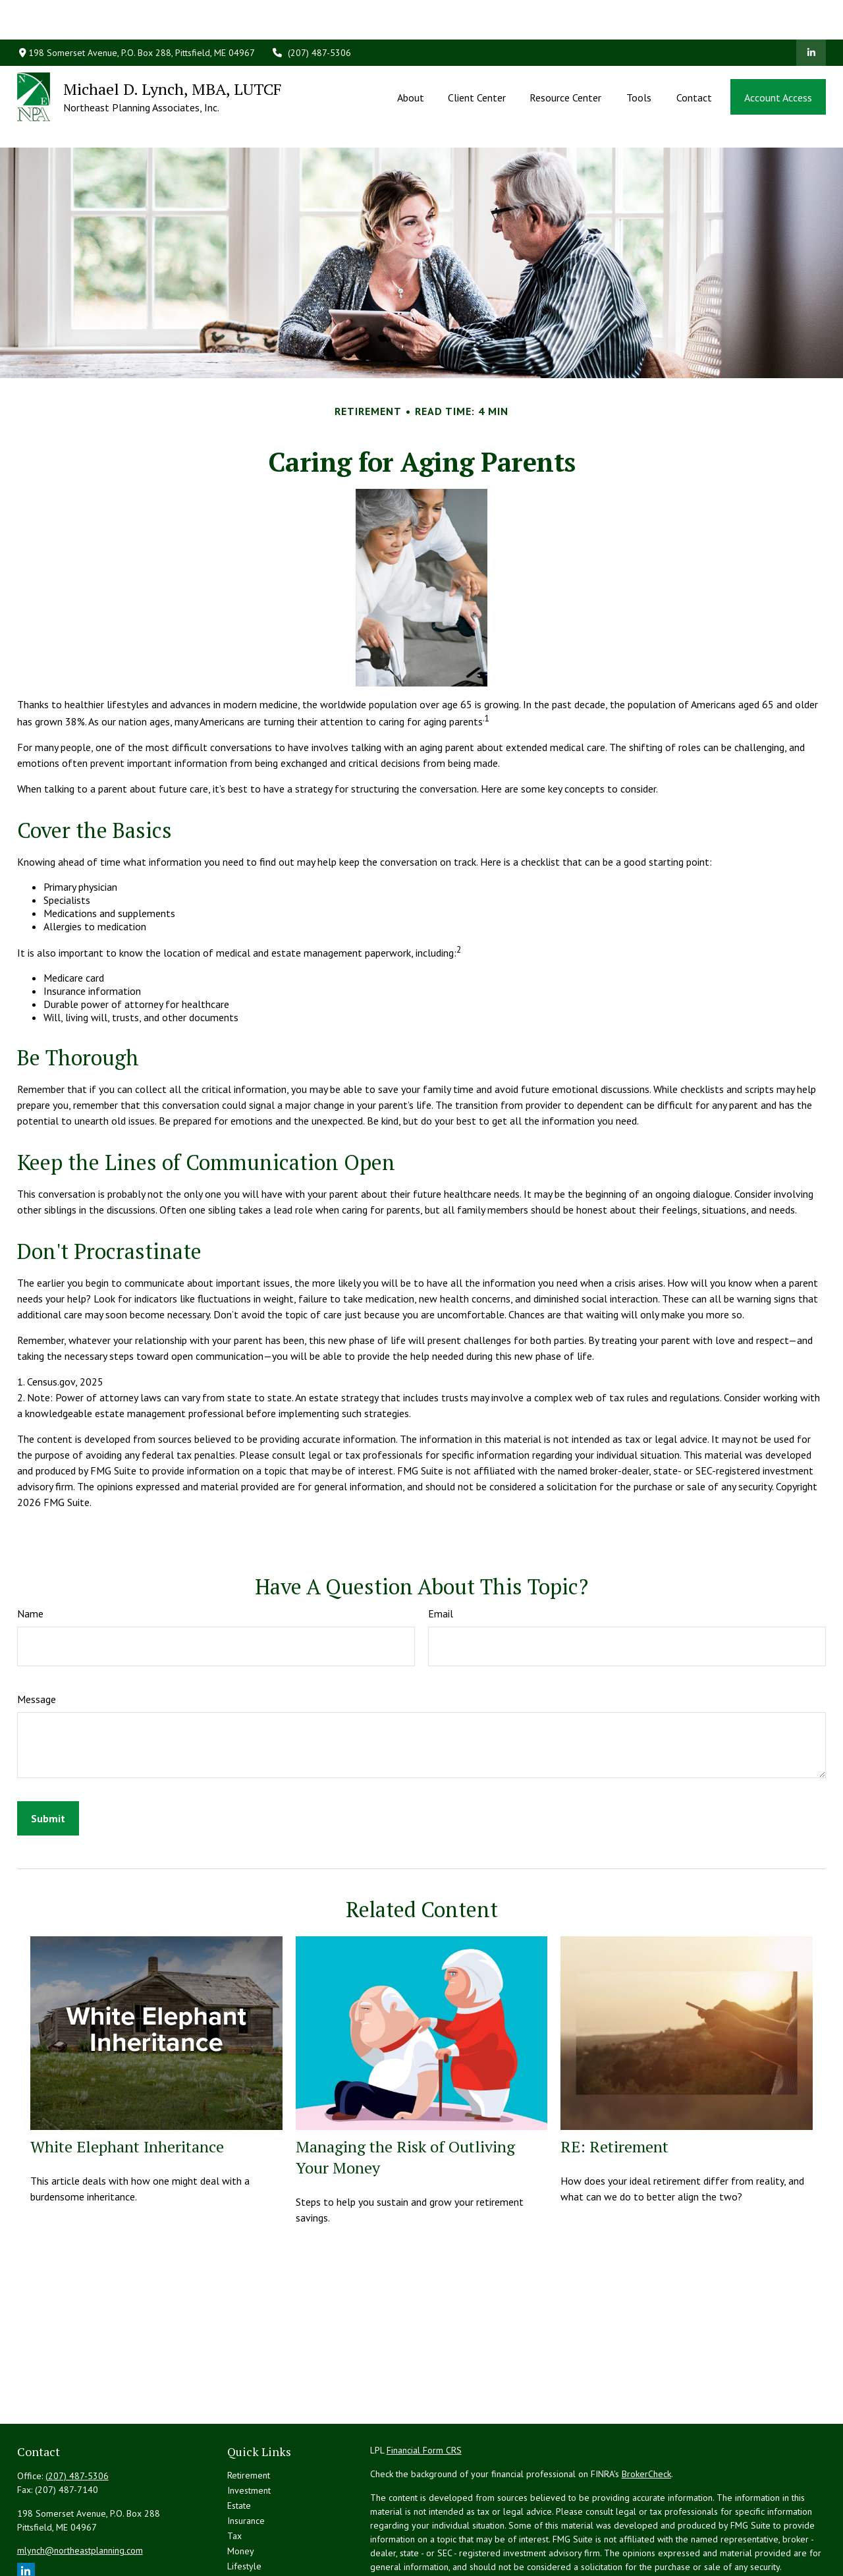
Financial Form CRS (424, 2391)
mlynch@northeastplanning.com (80, 2491)
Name (30, 1554)
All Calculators (255, 2552)
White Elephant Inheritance (127, 2087)
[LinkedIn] (811, 13)
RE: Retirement (614, 2087)
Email (440, 1554)
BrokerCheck (646, 2415)
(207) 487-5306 (311, 13)
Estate (239, 2446)
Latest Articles (255, 2522)
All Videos (247, 2537)
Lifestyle (244, 2507)
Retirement (248, 2416)
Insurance (246, 2461)
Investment (249, 2431)
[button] (410, 57)
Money (240, 2492)
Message (36, 1639)
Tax (234, 2476)
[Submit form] (48, 1759)
